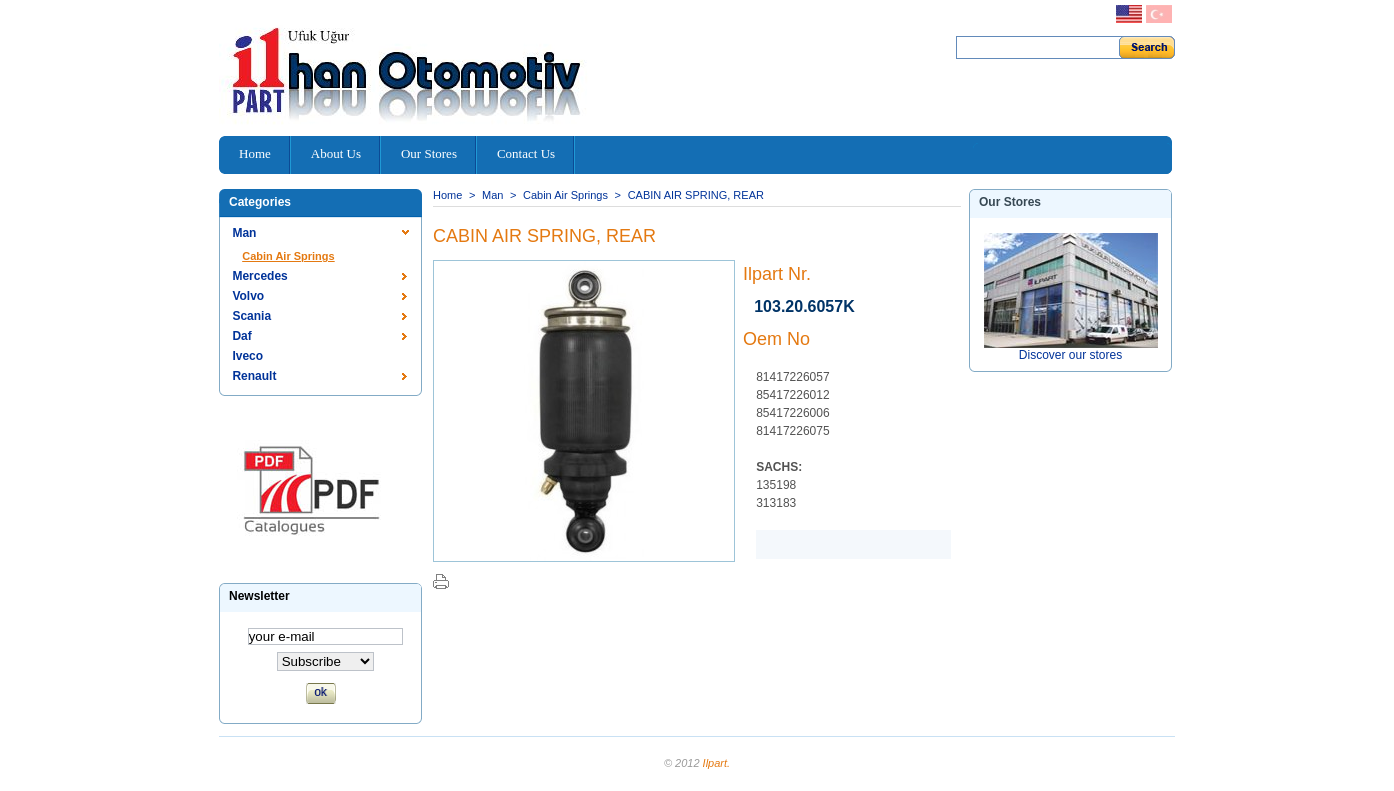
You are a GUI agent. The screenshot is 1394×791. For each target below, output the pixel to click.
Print (441, 581)
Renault (254, 376)
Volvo (248, 296)
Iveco (247, 356)
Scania (251, 316)
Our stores (1010, 202)
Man (244, 233)
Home (447, 195)
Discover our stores (1070, 355)
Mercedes (259, 276)
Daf (241, 336)
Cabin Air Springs (288, 256)
